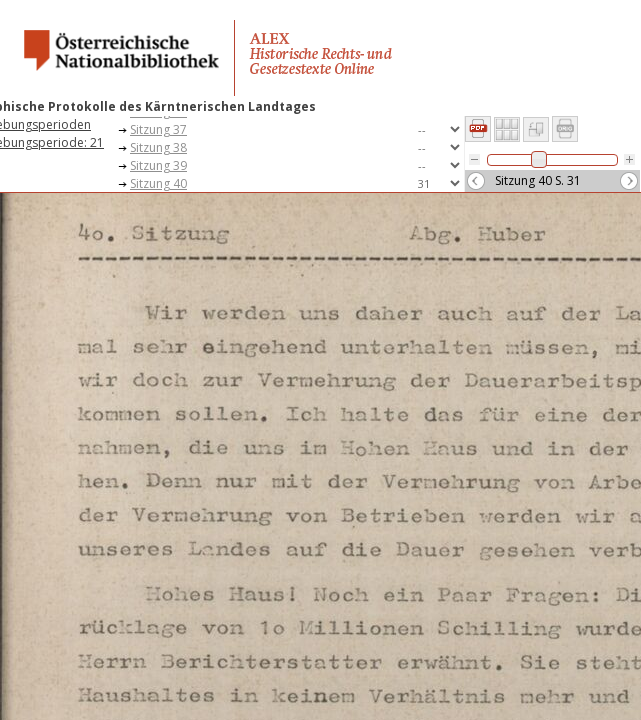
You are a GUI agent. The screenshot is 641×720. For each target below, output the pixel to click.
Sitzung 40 (158, 183)
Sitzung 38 (158, 147)
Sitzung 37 (158, 129)
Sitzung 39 (158, 165)
